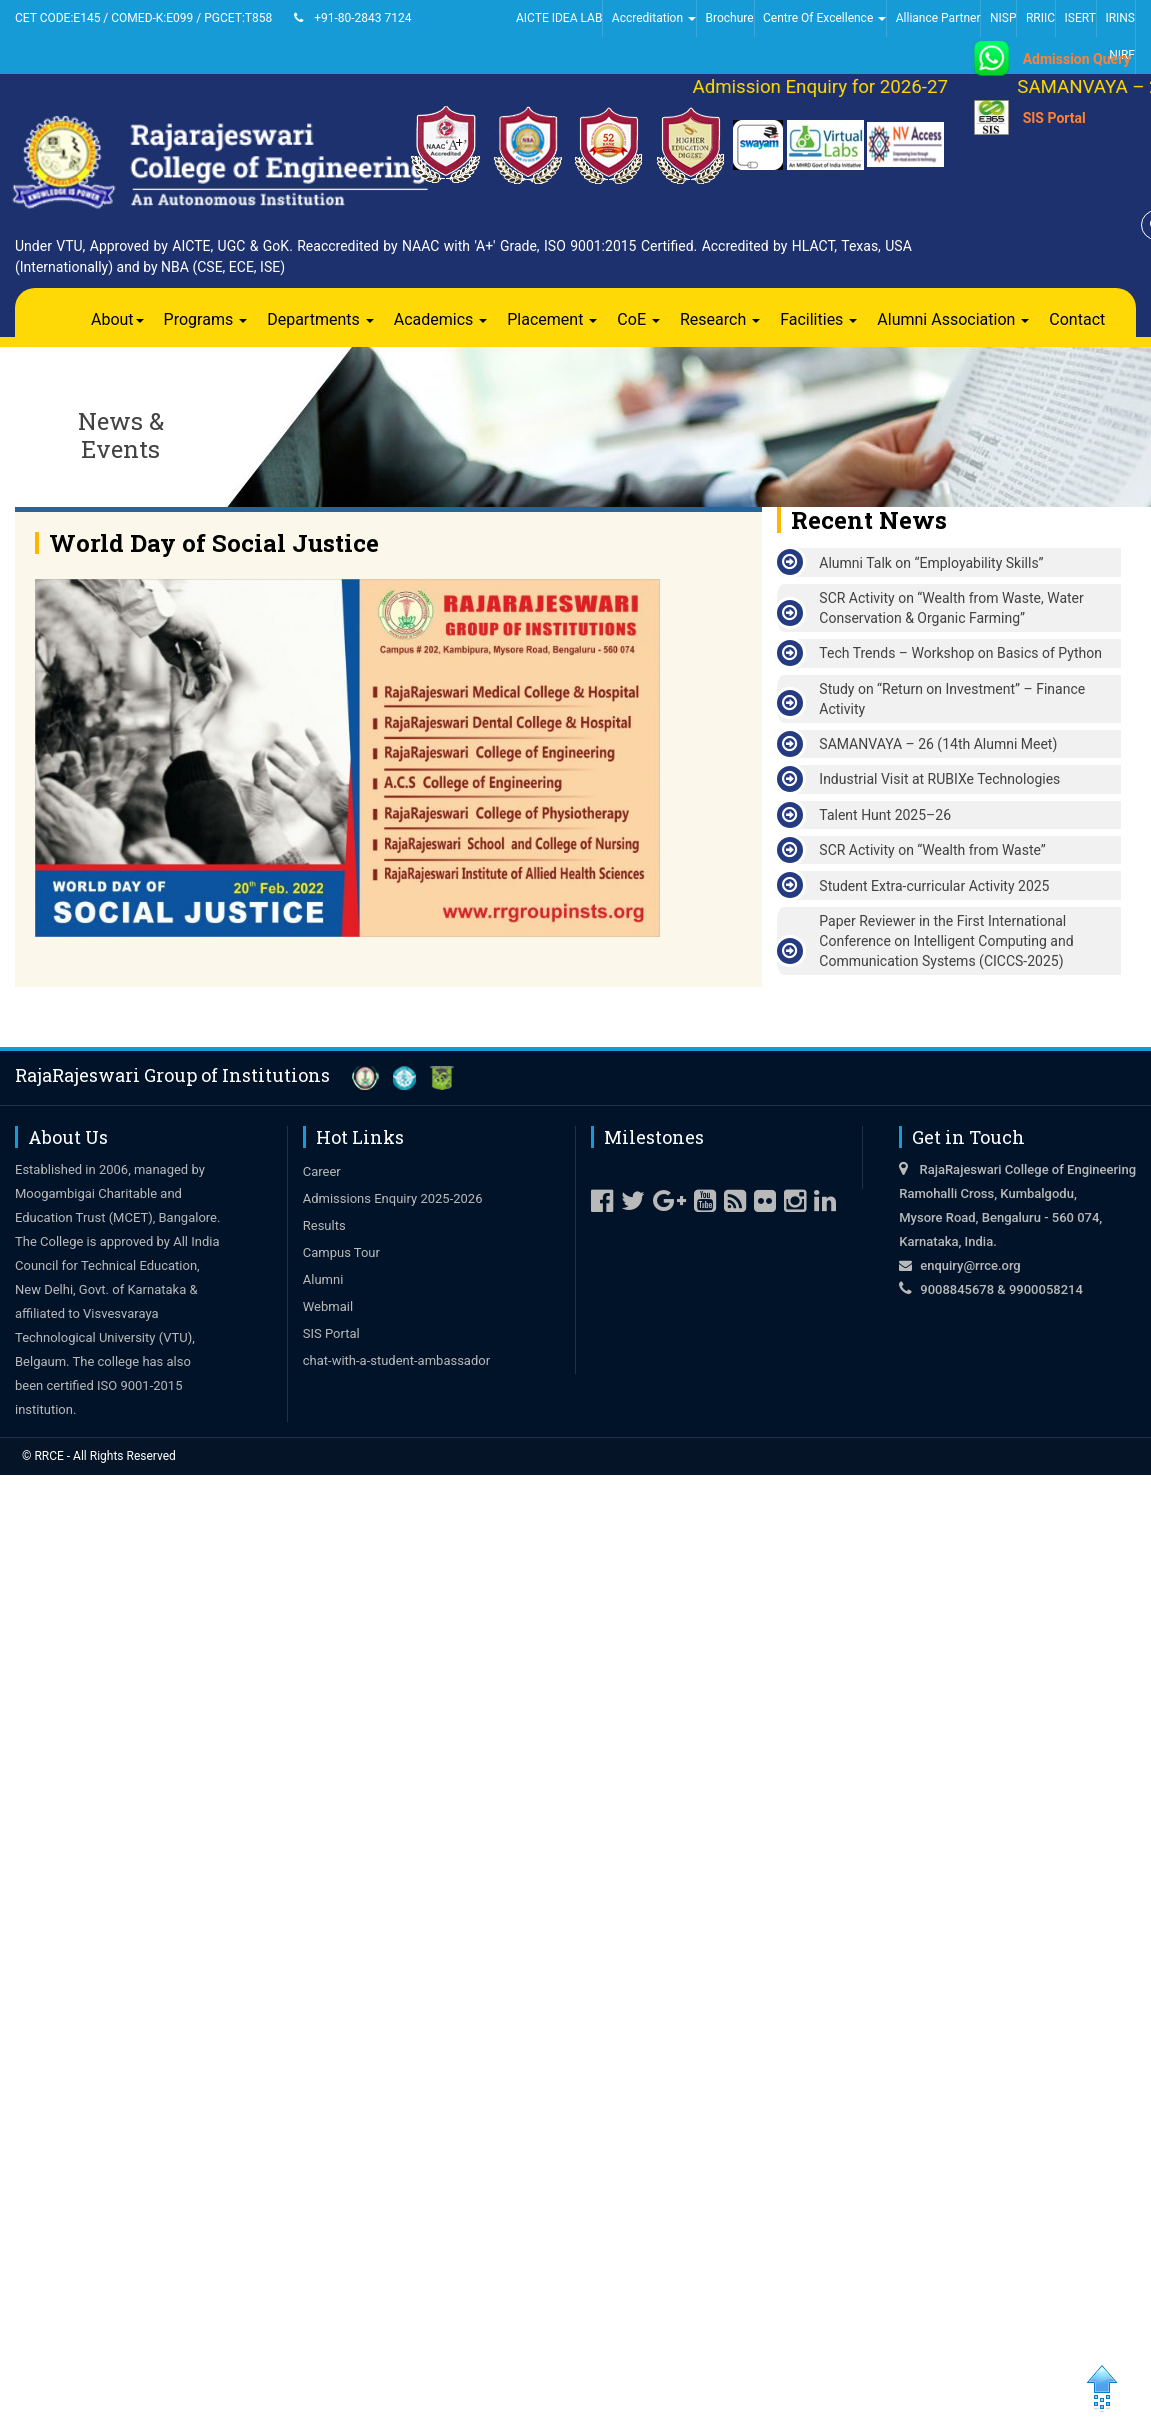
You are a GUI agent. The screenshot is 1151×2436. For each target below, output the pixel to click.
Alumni (323, 1279)
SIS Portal (1054, 118)
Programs (206, 319)
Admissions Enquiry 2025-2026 (393, 1198)
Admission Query (1077, 59)
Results (324, 1225)
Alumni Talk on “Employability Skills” (931, 563)
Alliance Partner (938, 18)
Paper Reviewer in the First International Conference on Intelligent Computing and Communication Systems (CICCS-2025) (946, 941)
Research (720, 319)
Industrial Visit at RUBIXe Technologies (939, 779)
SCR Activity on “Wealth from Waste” (932, 850)
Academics (441, 319)
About (117, 319)
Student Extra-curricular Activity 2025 (934, 886)
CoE (638, 319)
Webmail (328, 1306)
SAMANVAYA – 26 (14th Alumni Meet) (938, 744)
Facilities (818, 319)
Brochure (729, 18)
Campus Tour (341, 1252)
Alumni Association (953, 319)
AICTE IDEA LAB (559, 18)
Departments (320, 319)
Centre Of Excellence (824, 18)
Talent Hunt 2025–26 (885, 815)
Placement (552, 319)
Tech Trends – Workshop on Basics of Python (960, 653)
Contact (1077, 319)
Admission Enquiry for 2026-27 (830, 87)
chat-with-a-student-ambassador (396, 1360)
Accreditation (654, 18)
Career (322, 1171)
